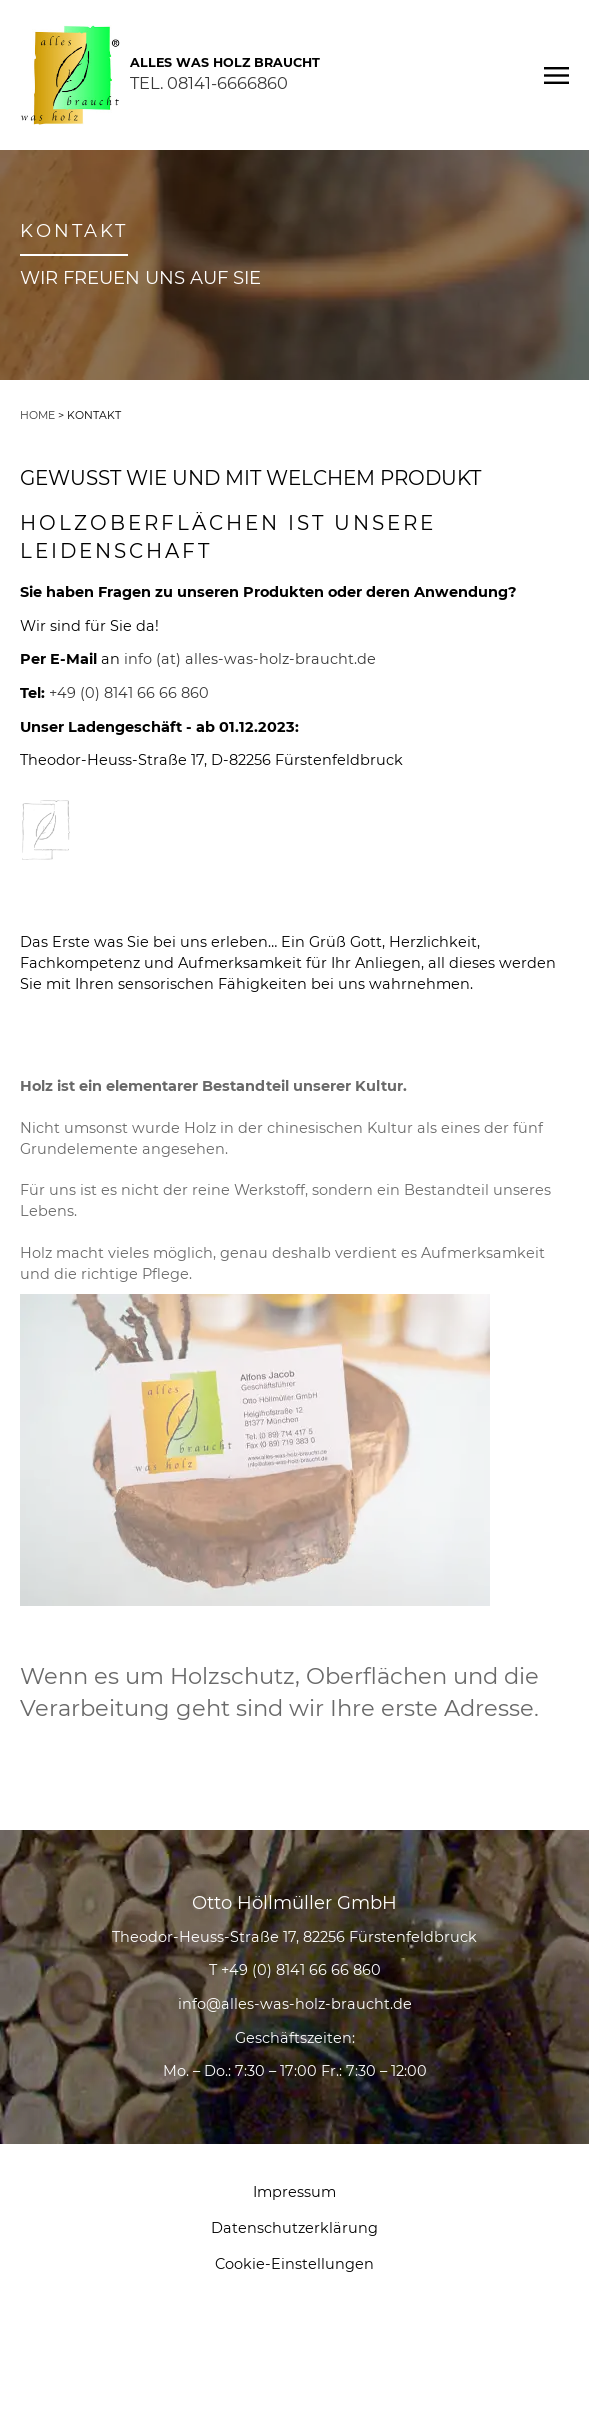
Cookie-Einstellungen (294, 2264)
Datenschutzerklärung (294, 2228)
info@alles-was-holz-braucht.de (295, 2004)
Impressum (294, 2192)
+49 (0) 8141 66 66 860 (129, 693)
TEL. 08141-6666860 (209, 83)
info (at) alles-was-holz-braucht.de (250, 659)
